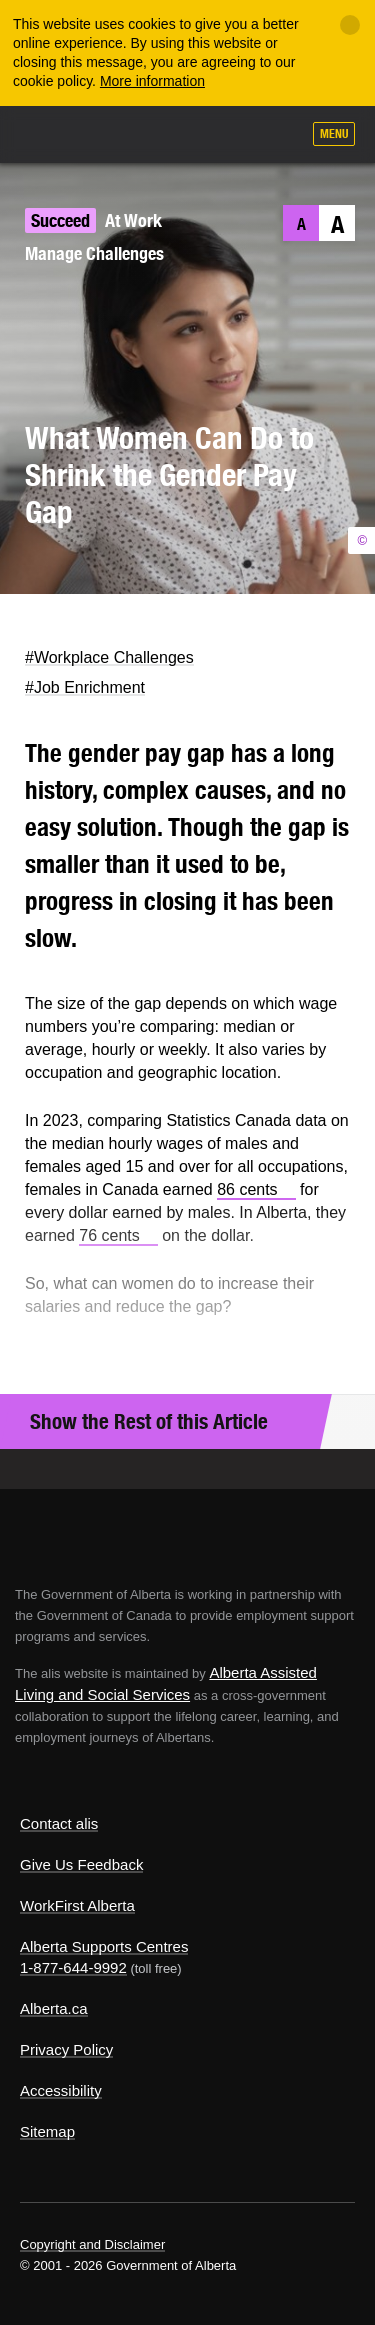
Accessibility (61, 2090)
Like (228, 135)
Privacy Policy (66, 2049)
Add (178, 136)
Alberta (53, 133)
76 (118, 1235)
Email (143, 623)
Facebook (64, 623)
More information (152, 81)
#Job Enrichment (85, 687)
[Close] (350, 25)
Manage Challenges (94, 253)
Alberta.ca (54, 2008)
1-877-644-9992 (73, 1967)
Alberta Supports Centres (104, 1946)
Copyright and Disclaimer (92, 2244)
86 (256, 1189)
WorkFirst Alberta (77, 1905)
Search (277, 136)
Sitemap (47, 2131)
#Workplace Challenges (109, 657)
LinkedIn (104, 623)
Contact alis (59, 1823)
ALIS (122, 133)
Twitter (25, 623)
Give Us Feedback (81, 1864)
